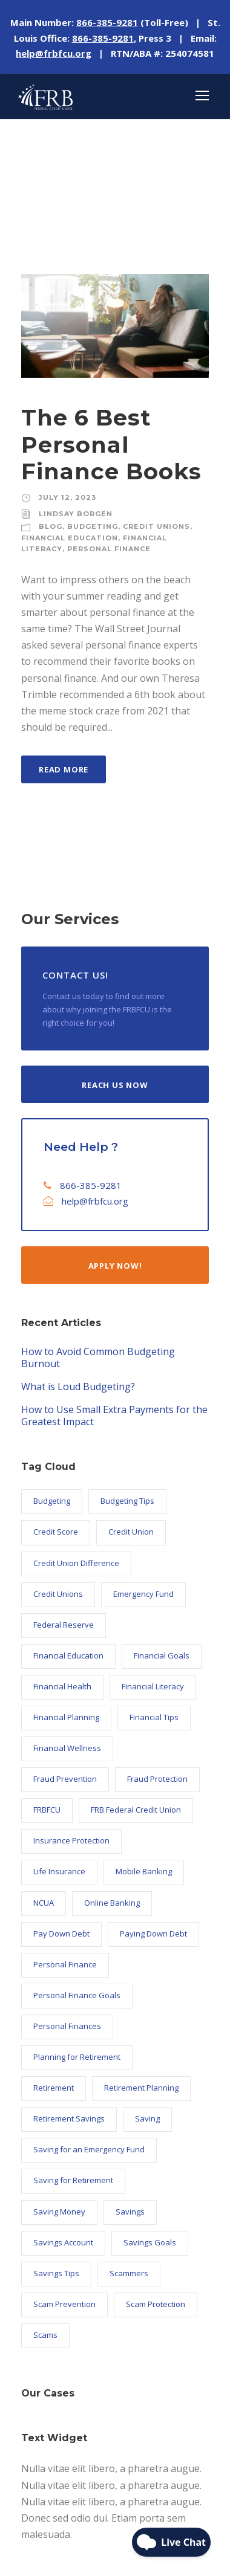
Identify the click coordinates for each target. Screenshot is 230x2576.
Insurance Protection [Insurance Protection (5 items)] (71, 1840)
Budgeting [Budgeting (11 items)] (51, 1500)
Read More (63, 769)
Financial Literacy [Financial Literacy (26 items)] (153, 1686)
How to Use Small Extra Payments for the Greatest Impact (114, 1415)
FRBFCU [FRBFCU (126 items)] (47, 1809)
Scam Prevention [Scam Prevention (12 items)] (64, 2304)
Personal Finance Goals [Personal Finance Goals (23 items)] (76, 1995)
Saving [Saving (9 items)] (147, 2118)
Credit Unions (156, 526)
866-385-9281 (91, 1185)
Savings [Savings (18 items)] (130, 2211)
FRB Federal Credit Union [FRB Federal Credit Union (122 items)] (136, 1809)
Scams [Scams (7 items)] (45, 2334)
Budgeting (92, 526)
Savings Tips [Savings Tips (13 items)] (56, 2273)
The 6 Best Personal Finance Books (111, 444)
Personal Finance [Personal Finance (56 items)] (65, 1964)
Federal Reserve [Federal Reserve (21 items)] (63, 1624)
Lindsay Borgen (76, 514)
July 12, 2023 (67, 497)
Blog (50, 526)
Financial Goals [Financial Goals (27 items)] (161, 1655)
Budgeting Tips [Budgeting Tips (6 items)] (127, 1500)
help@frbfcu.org (95, 1201)
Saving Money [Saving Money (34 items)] (59, 2211)
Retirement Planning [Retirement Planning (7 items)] (141, 2087)
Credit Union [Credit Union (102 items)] (131, 1531)
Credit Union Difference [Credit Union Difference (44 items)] (76, 1563)
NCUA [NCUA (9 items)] (43, 1902)
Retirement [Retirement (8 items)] (53, 2087)
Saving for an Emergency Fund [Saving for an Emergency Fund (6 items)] (89, 2149)
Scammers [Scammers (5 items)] (129, 2273)
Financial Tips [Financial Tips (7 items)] (154, 1717)
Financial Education (69, 538)
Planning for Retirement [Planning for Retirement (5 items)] (76, 2056)
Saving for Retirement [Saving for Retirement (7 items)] (73, 2180)
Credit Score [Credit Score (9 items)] (55, 1531)
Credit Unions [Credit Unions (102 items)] (58, 1593)
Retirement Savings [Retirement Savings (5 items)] (69, 2118)
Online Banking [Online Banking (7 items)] (112, 1902)
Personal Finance (109, 549)
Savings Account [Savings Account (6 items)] (63, 2242)
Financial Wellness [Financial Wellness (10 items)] (67, 1748)
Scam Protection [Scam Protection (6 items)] (155, 2304)
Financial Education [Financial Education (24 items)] (68, 1655)
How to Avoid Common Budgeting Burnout (98, 1357)
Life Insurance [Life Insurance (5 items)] (59, 1871)
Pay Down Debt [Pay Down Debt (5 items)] (61, 1933)
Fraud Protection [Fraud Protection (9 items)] (157, 1778)
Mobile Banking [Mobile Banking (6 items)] (144, 1871)
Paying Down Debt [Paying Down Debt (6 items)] (153, 1933)
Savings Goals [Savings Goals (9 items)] (149, 2242)
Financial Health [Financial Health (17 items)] (62, 1686)
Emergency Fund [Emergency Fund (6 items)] (143, 1593)
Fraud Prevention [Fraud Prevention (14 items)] (65, 1778)
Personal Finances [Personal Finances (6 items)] (67, 2026)
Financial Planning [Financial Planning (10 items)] (66, 1717)
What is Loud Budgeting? (78, 1386)
